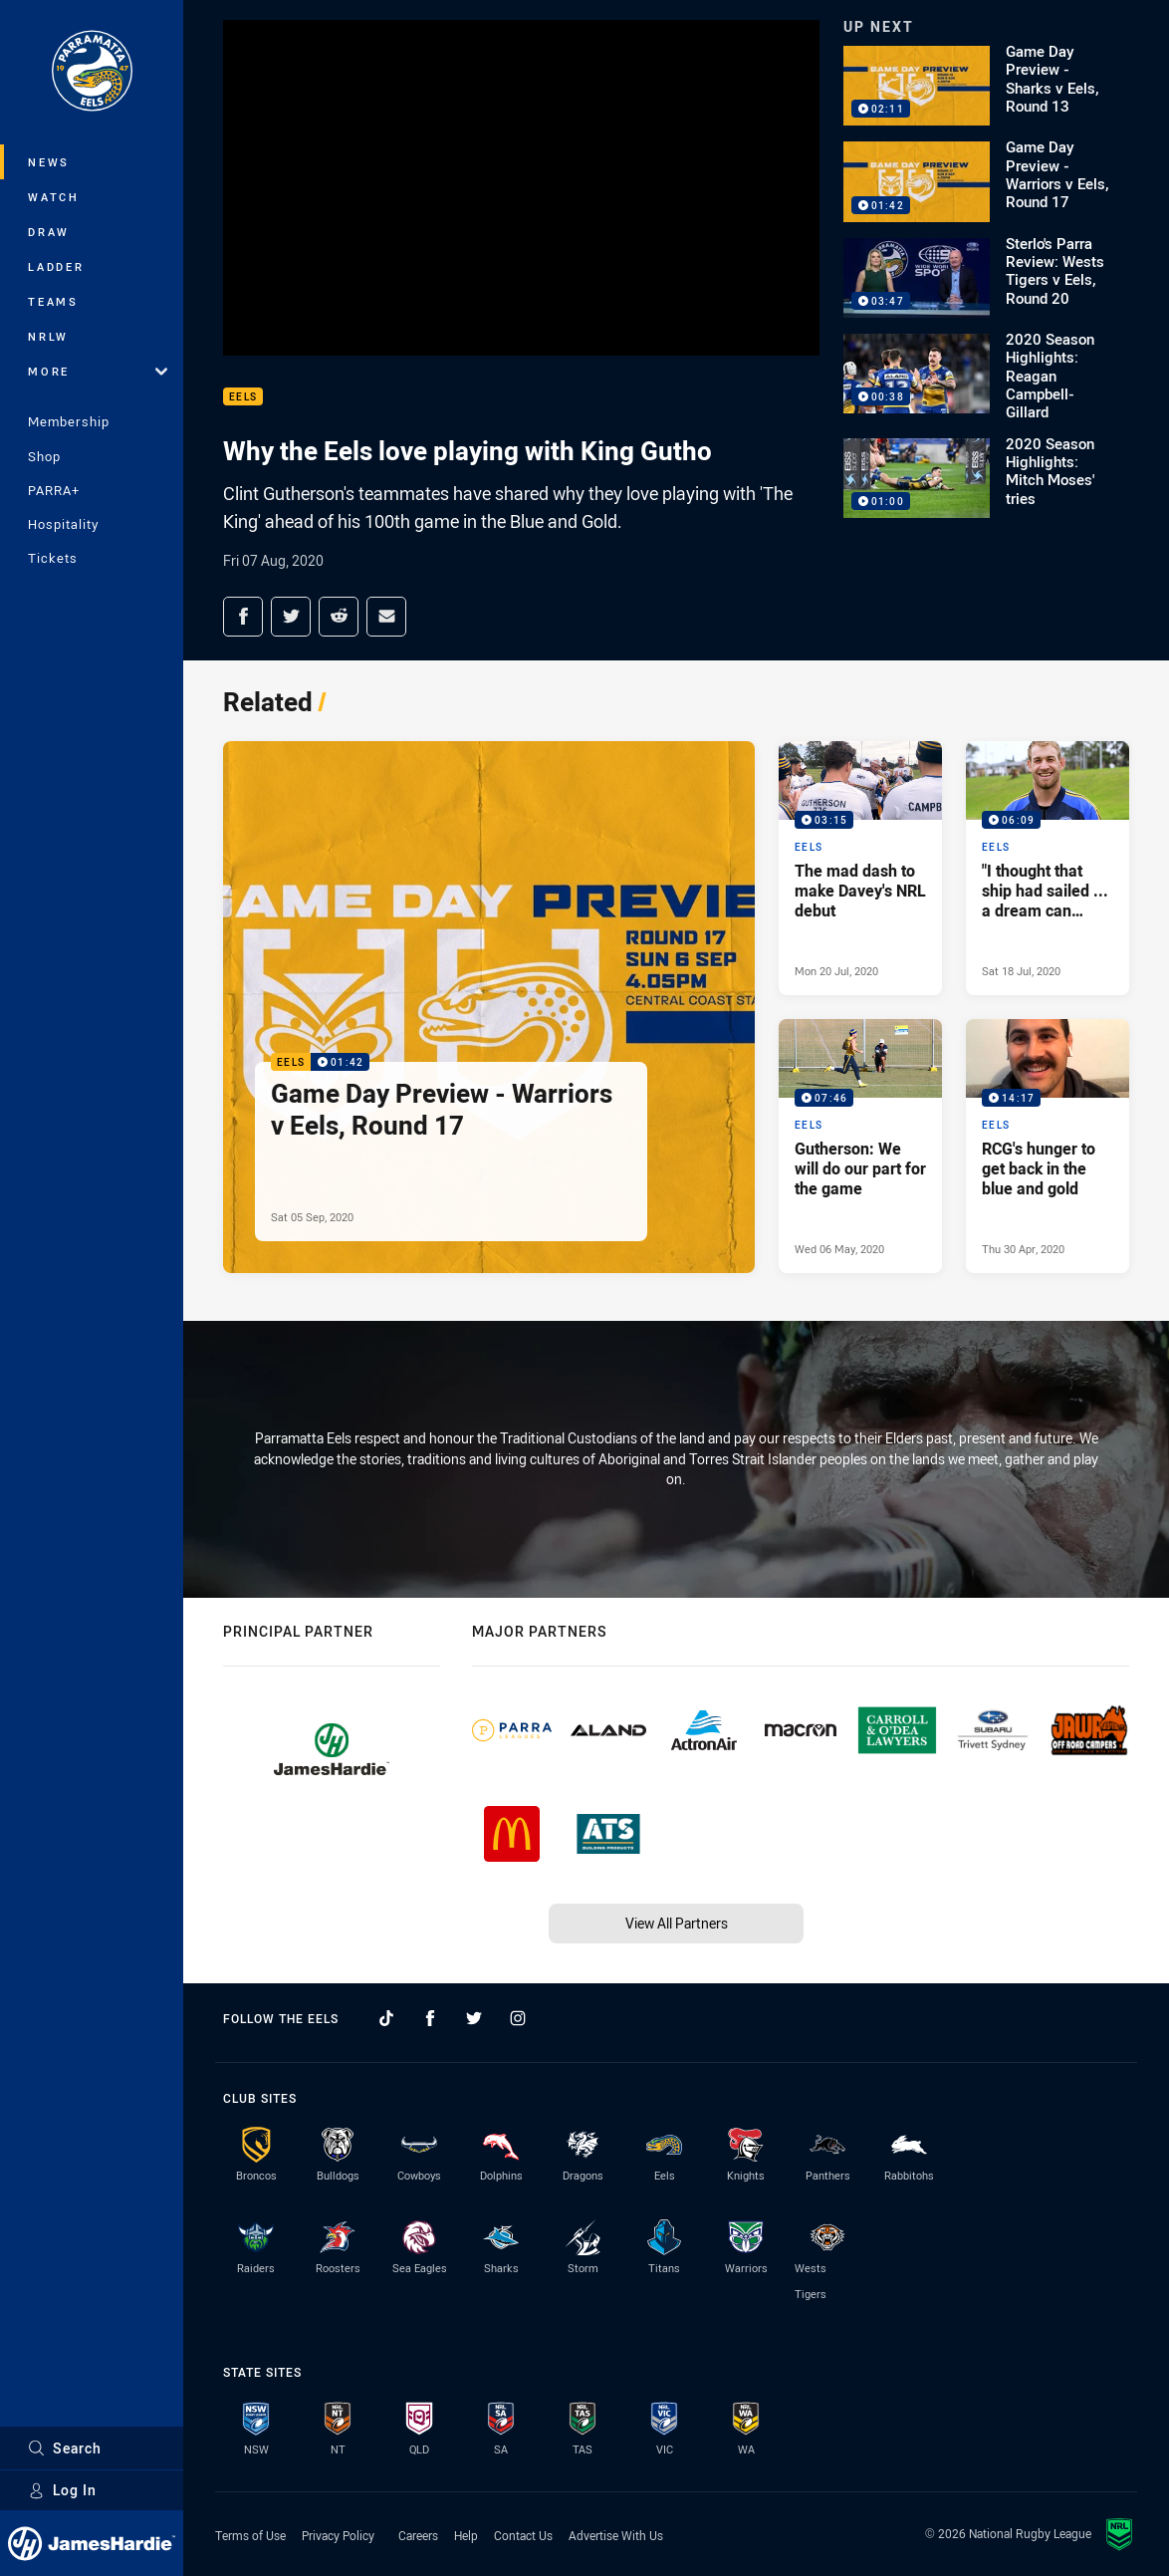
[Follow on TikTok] (386, 2018)
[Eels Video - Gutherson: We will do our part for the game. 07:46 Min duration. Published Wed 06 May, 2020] (860, 1146)
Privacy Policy (338, 2535)
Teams (53, 301)
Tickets (53, 558)
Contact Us (523, 2535)
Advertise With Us (616, 2535)
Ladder (56, 266)
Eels (243, 396)
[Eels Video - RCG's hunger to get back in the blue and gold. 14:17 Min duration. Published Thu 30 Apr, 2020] (1047, 1146)
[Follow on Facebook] (430, 2018)
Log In (62, 2489)
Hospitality (63, 524)
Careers (418, 2535)
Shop (44, 456)
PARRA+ (54, 490)
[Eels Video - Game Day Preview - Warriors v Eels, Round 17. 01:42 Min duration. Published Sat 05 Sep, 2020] (489, 1007)
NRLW (48, 336)
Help (466, 2535)
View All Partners (676, 1923)
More (97, 371)
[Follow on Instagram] (518, 2018)
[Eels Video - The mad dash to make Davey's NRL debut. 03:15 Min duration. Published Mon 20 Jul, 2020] (860, 868)
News (49, 161)
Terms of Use (250, 2535)
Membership (69, 421)
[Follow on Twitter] (474, 2018)
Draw (49, 231)
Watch (54, 196)
